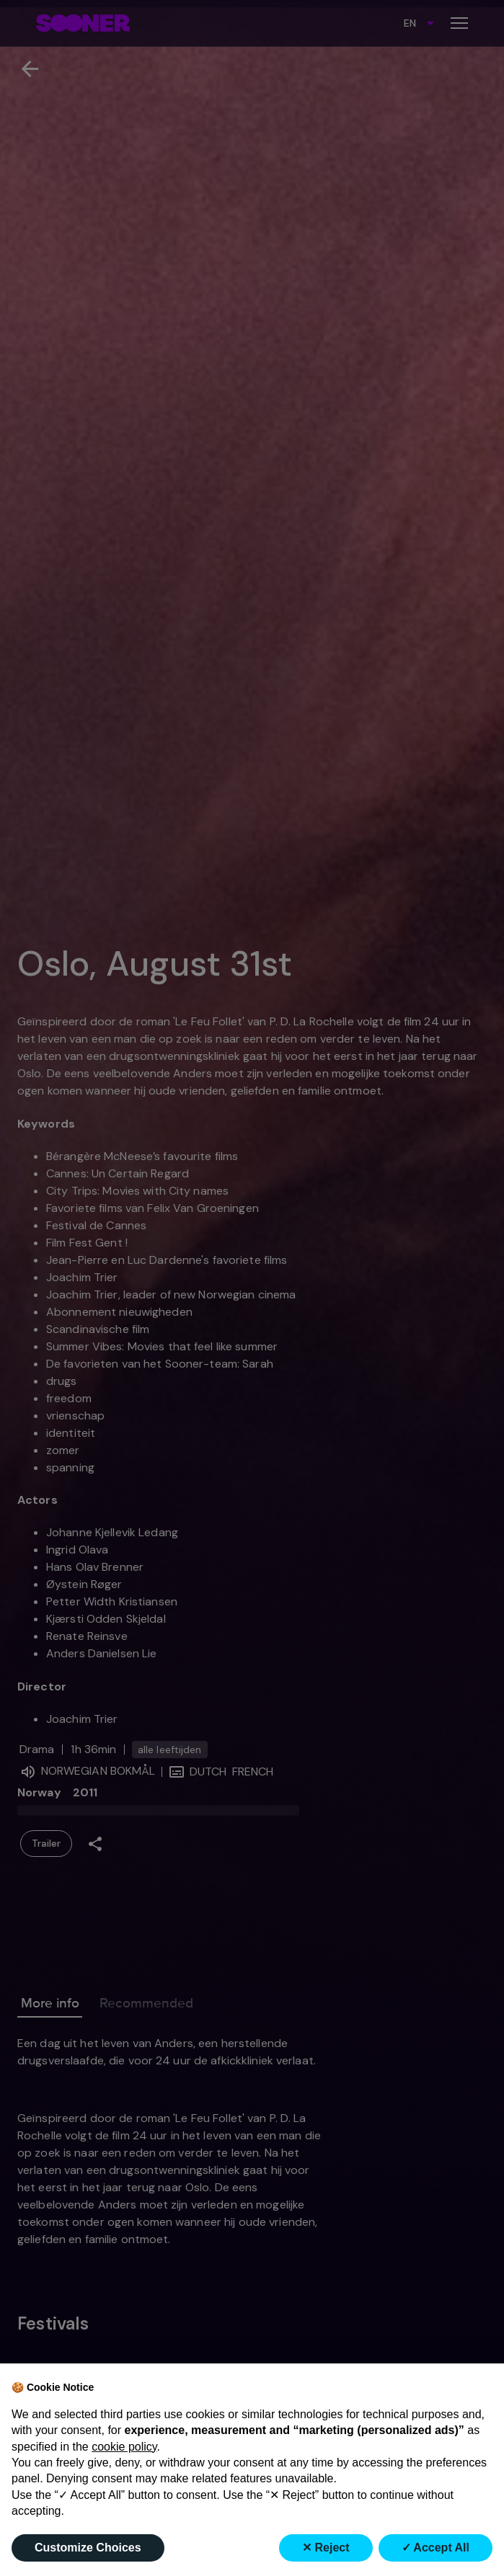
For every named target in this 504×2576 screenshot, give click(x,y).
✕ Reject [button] (325, 2547)
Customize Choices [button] (88, 2547)
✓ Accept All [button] (436, 2547)
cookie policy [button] (124, 2447)
